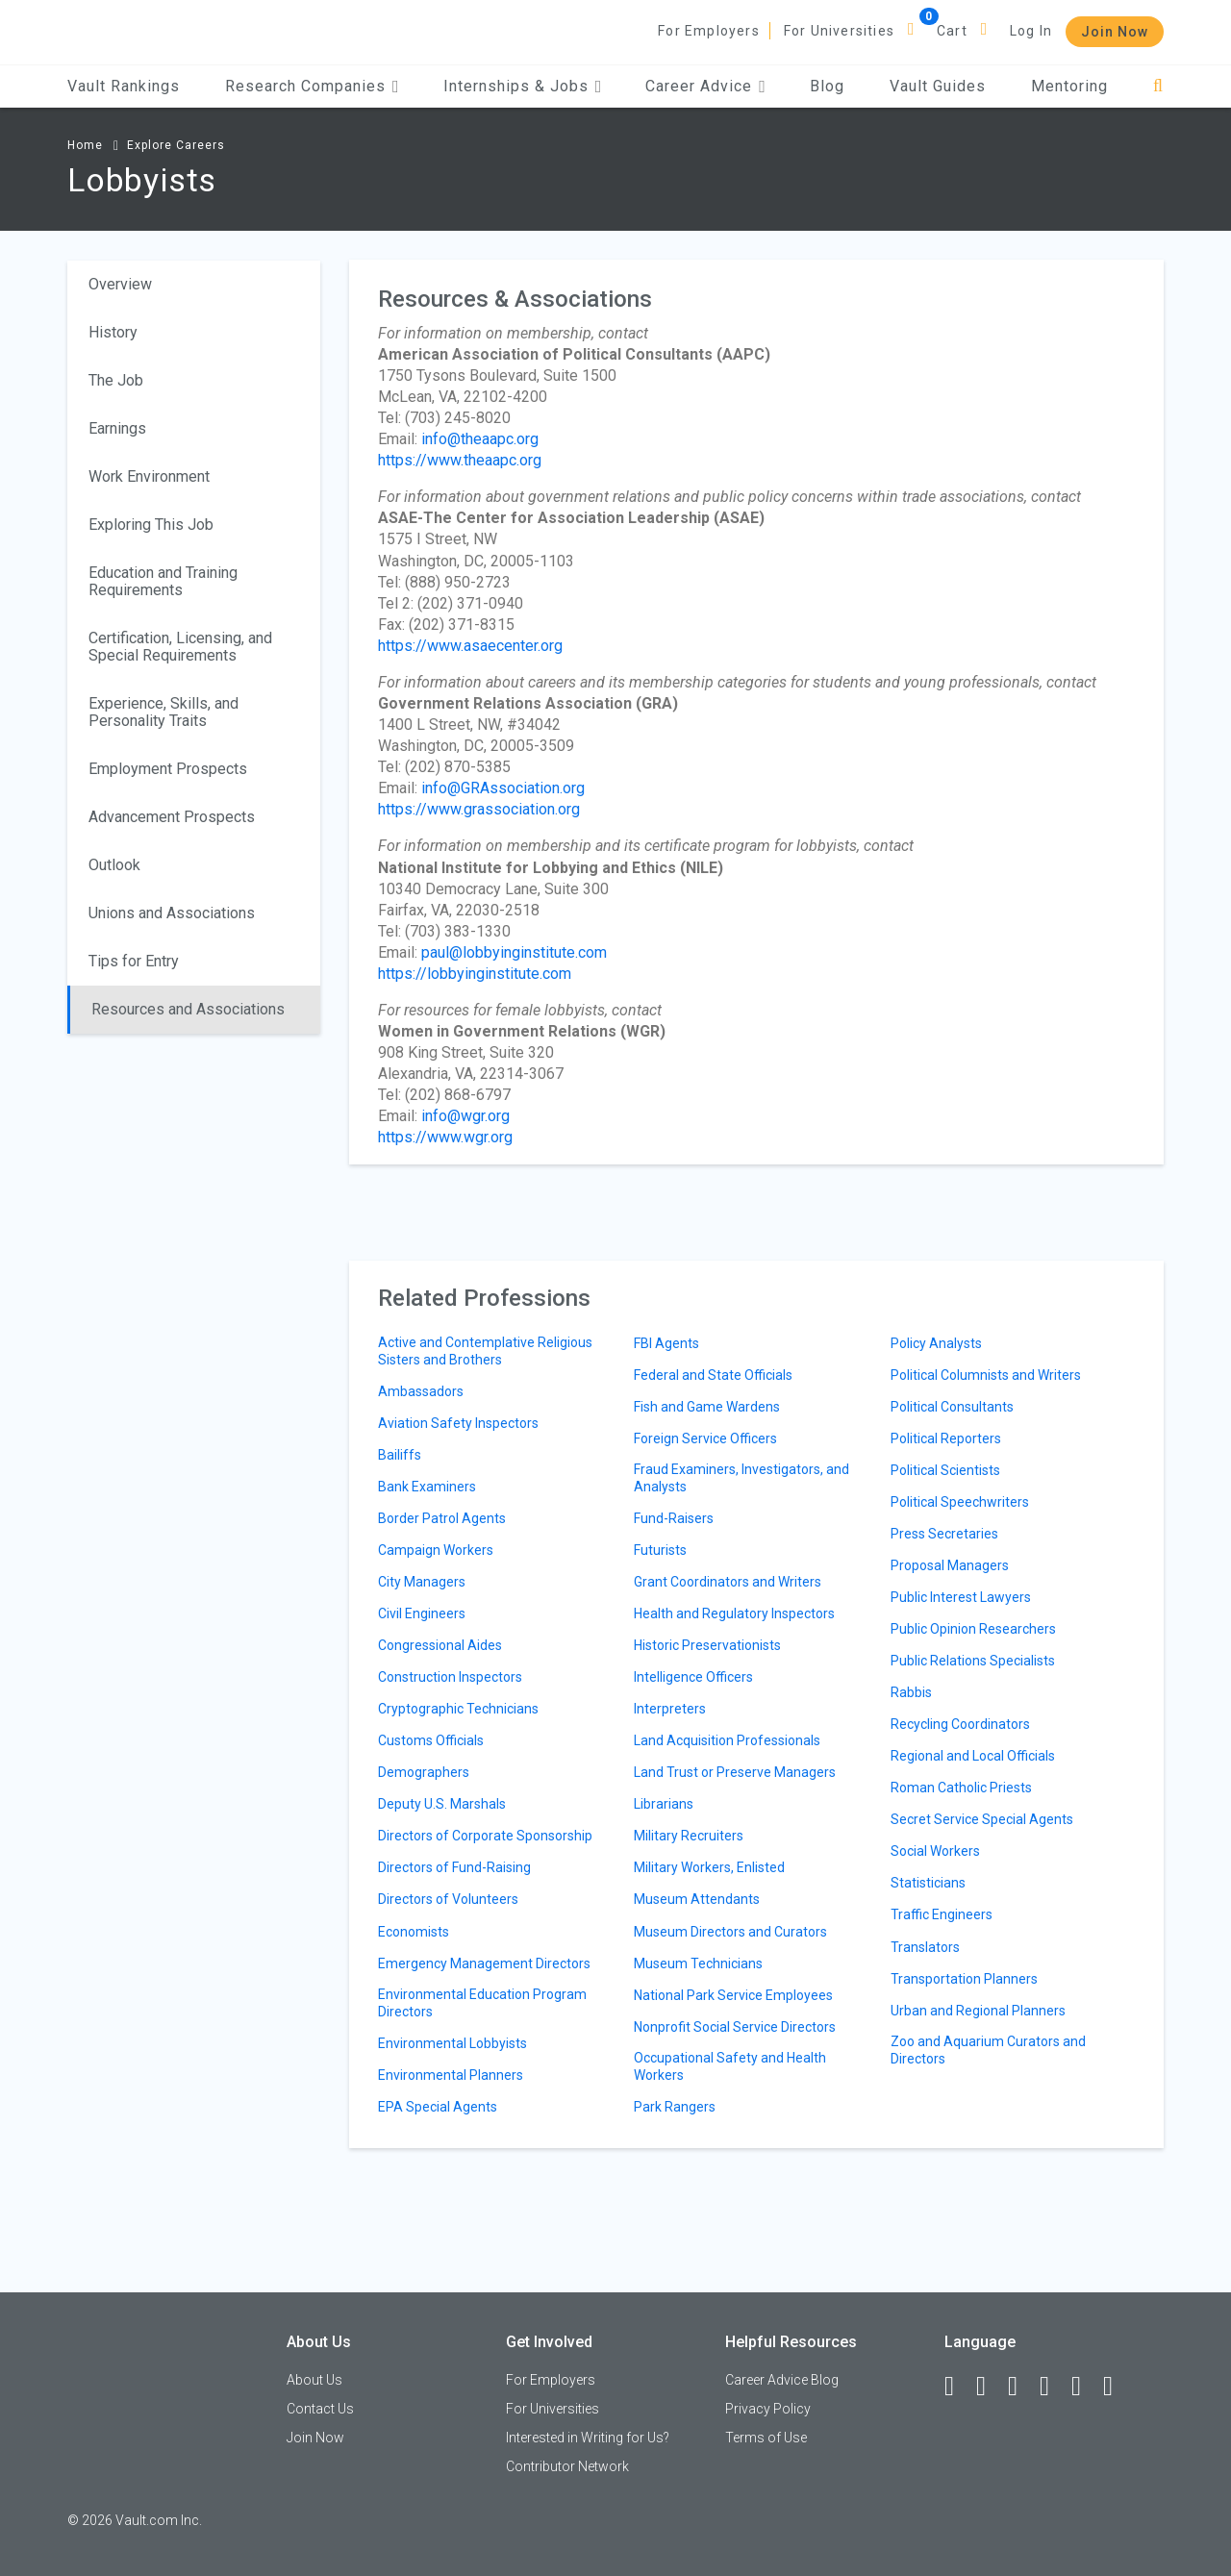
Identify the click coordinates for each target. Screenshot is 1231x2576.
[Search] (1158, 86)
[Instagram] (1053, 2386)
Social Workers (935, 1851)
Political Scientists (945, 1470)
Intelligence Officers (693, 1677)
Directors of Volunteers (448, 1899)
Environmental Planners (450, 2075)
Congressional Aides (440, 1645)
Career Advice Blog (782, 2380)
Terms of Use (766, 2437)
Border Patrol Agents (442, 1518)
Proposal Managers (950, 1565)
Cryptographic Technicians (458, 1708)
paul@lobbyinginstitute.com (514, 952)
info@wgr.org (465, 1116)
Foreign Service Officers (705, 1438)
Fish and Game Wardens (707, 1406)
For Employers (709, 30)
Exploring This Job (151, 524)
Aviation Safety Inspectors (458, 1423)
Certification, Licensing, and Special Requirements (180, 646)
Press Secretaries (944, 1533)
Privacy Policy (768, 2408)
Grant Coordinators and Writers (727, 1581)
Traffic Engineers (941, 1914)
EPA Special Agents (437, 2106)
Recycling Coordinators (960, 1724)
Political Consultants (952, 1406)
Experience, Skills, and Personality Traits (163, 712)
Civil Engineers (421, 1613)
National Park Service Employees (733, 1995)
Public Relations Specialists (973, 1660)
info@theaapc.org (480, 439)
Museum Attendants (697, 1899)
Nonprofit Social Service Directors (735, 2027)
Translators (925, 1947)
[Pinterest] (1084, 2386)
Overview (120, 284)
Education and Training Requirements (163, 581)
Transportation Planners (964, 1979)
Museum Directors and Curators (730, 1931)
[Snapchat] (1116, 2386)
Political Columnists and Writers (986, 1375)
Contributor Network (567, 2466)
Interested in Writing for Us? (587, 2437)
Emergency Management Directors (484, 1963)
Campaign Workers (435, 1550)
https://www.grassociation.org (479, 809)
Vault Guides (938, 86)
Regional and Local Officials (973, 1755)
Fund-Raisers (674, 1518)
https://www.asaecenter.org (470, 646)
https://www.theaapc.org (459, 460)
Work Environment (149, 476)
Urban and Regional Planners (978, 2010)
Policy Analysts (936, 1343)
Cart (952, 30)
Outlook (114, 865)
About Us (314, 2380)
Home (85, 145)
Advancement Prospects (171, 817)
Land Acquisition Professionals (727, 1740)
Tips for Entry (133, 961)
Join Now (1114, 31)
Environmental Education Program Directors (482, 2003)
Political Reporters (946, 1438)
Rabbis (911, 1692)
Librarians (663, 1804)
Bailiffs (399, 1455)
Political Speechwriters (960, 1502)
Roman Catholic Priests (961, 1787)
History (113, 332)
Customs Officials (431, 1740)
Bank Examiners (427, 1486)
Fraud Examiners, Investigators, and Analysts (741, 1478)
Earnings (117, 428)
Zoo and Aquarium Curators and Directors (988, 2050)
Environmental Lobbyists (452, 2043)
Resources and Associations (188, 1009)
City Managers (421, 1581)
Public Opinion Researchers (973, 1629)
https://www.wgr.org (445, 1137)
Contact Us (320, 2408)
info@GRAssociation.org (503, 788)
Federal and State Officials (713, 1375)
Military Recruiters (688, 1835)
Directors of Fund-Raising (454, 1867)
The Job (115, 380)
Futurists (660, 1550)
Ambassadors (421, 1391)
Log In (1031, 30)
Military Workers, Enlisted (709, 1867)
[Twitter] (1021, 2386)
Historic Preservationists (707, 1645)
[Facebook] (957, 2386)
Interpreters (670, 1708)
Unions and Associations (171, 913)
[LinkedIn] (989, 2386)
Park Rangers (675, 2106)
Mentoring (1069, 86)
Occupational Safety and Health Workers (730, 2066)
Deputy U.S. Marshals (442, 1804)
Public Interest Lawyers (961, 1597)
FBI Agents (666, 1343)
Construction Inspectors (450, 1677)
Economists (413, 1931)
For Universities (839, 30)
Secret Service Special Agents (982, 1819)
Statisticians (928, 1882)
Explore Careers (176, 145)
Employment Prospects (167, 769)
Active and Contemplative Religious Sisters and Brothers (485, 1351)
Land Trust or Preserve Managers (735, 1772)
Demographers (423, 1772)
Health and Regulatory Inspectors (734, 1613)
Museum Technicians (698, 1963)
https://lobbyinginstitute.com (474, 973)
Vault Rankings (123, 86)
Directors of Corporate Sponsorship (485, 1835)
